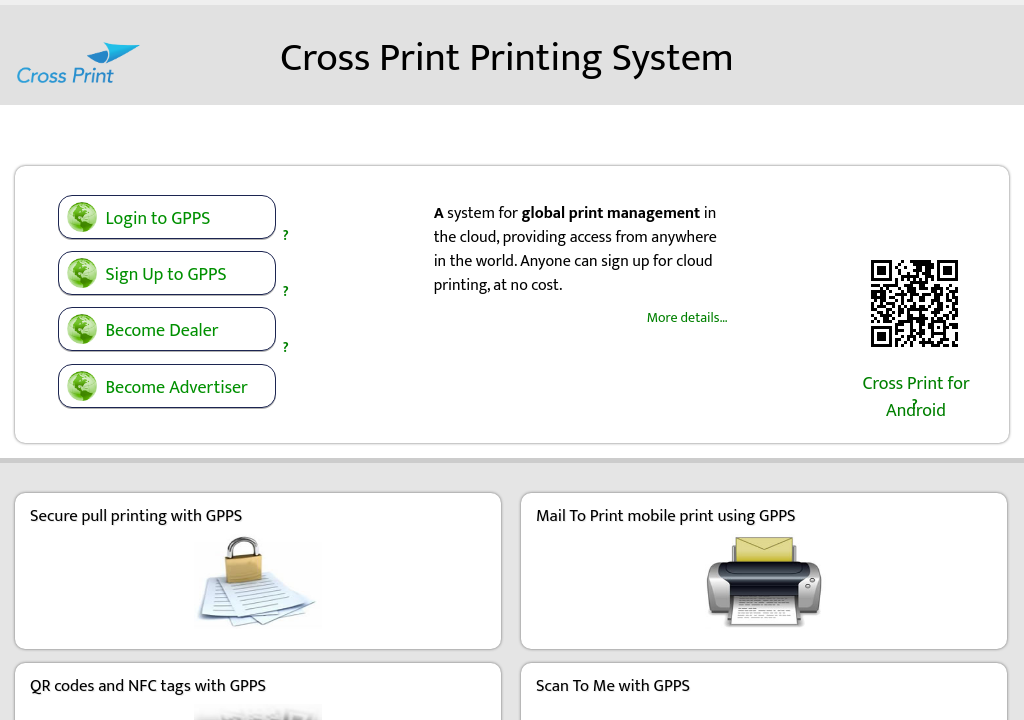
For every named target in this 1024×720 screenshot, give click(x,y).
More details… (687, 306)
